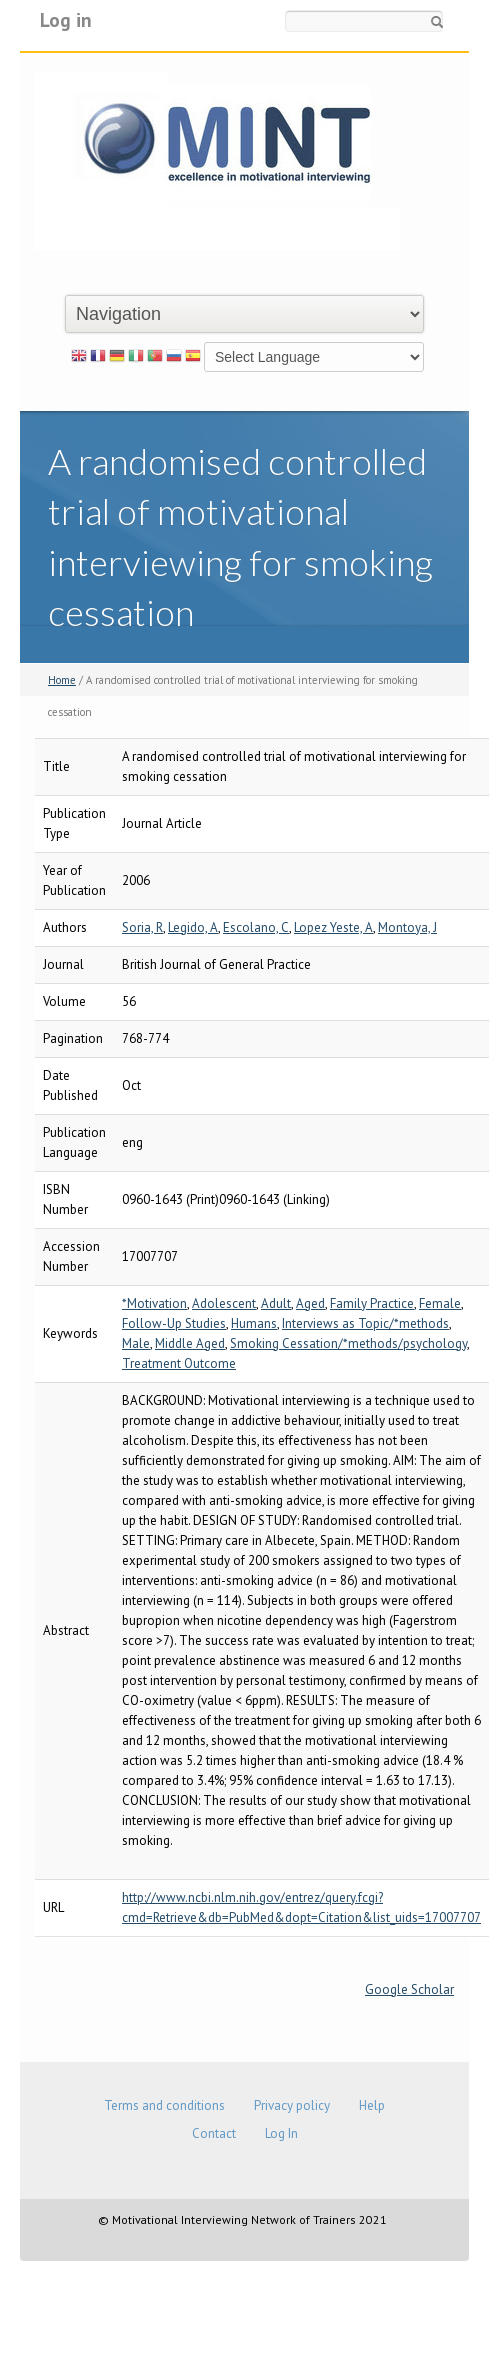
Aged (310, 1303)
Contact (214, 2133)
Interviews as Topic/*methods (365, 1323)
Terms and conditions (164, 2105)
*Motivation (154, 1303)
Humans (254, 1323)
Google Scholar (409, 1989)
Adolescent (224, 1303)
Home (62, 680)
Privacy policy (292, 2105)
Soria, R (142, 927)
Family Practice (372, 1303)
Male (136, 1343)
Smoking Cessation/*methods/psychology (348, 1343)
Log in (66, 19)
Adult (276, 1303)
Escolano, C (256, 927)
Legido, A (193, 927)
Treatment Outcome (179, 1363)
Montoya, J (407, 927)
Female (440, 1303)
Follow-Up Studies (174, 1323)
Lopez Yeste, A (333, 927)
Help (372, 2105)
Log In (281, 2133)
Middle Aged (190, 1343)
